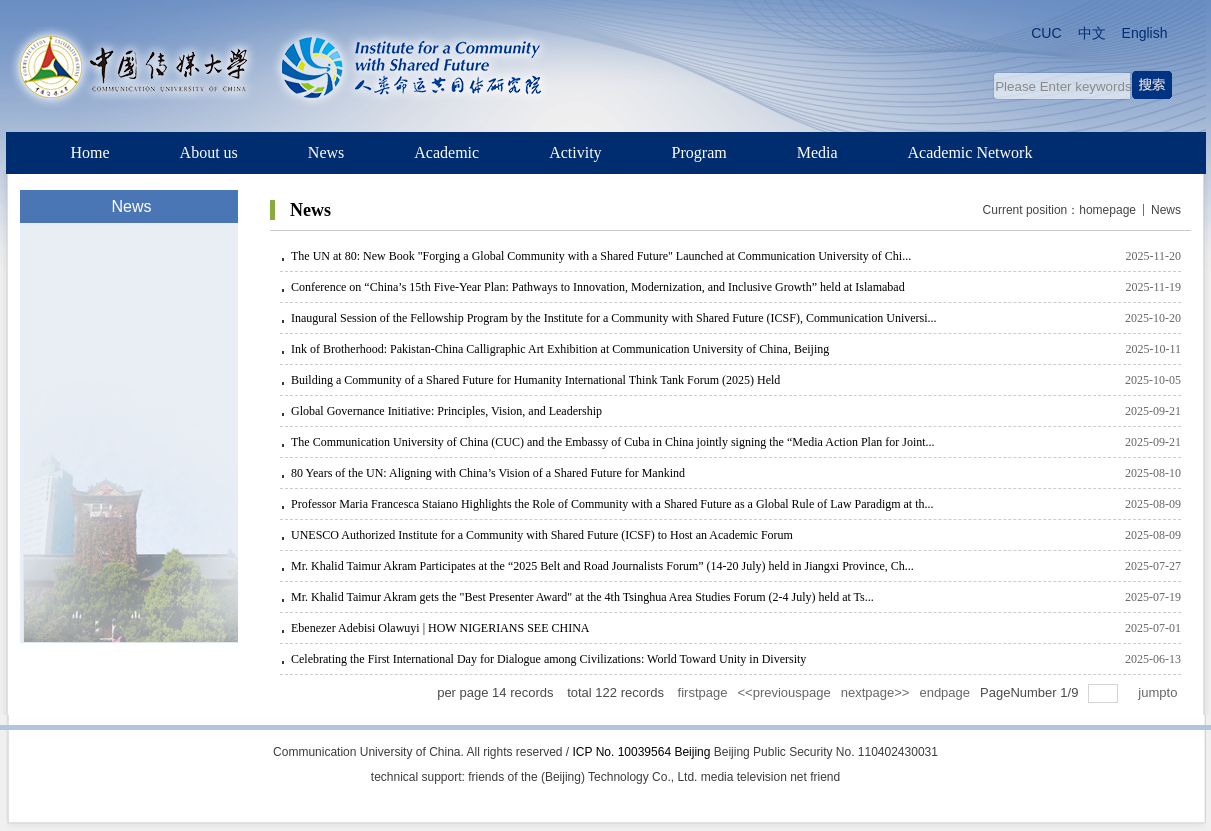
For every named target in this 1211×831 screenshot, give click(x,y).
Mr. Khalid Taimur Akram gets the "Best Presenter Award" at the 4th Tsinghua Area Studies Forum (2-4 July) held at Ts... (582, 597)
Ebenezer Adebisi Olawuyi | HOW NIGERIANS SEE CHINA (440, 628)
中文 (1092, 33)
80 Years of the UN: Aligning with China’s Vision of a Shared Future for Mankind (488, 473)
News (1166, 210)
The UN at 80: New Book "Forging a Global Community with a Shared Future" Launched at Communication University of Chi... (601, 256)
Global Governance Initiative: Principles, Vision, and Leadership (446, 411)
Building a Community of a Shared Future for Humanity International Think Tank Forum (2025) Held (535, 380)
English (1145, 33)
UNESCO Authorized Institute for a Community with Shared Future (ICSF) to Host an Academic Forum (542, 535)
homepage (1107, 210)
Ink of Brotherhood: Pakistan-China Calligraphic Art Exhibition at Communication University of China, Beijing (560, 349)
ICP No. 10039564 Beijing (642, 752)
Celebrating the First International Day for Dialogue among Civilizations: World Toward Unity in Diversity (548, 659)
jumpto (1159, 692)
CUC (1046, 33)
